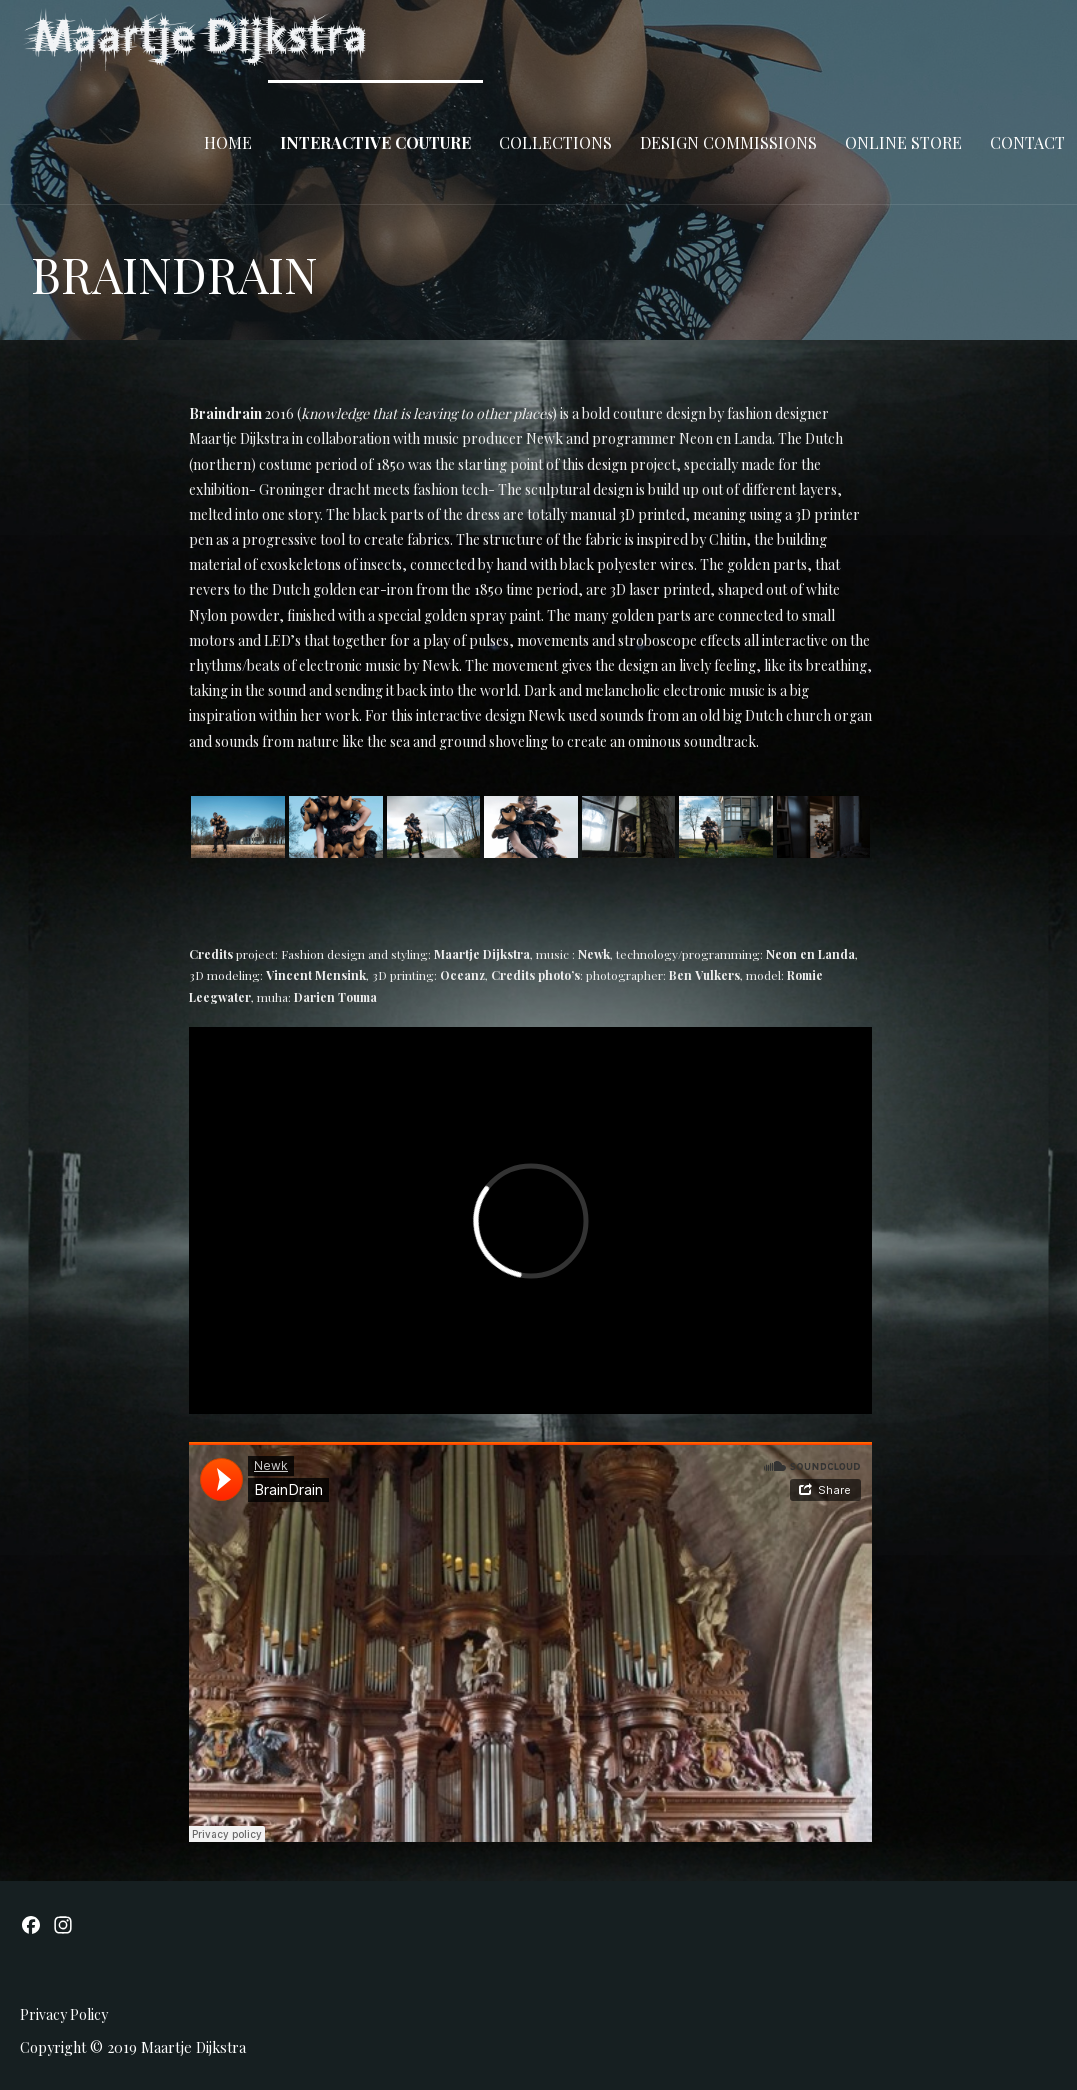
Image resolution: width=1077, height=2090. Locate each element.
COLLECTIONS (555, 142)
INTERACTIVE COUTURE (375, 142)
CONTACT (1027, 142)
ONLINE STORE (903, 142)
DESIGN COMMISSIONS (728, 142)
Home (228, 142)
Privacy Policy (64, 2014)
